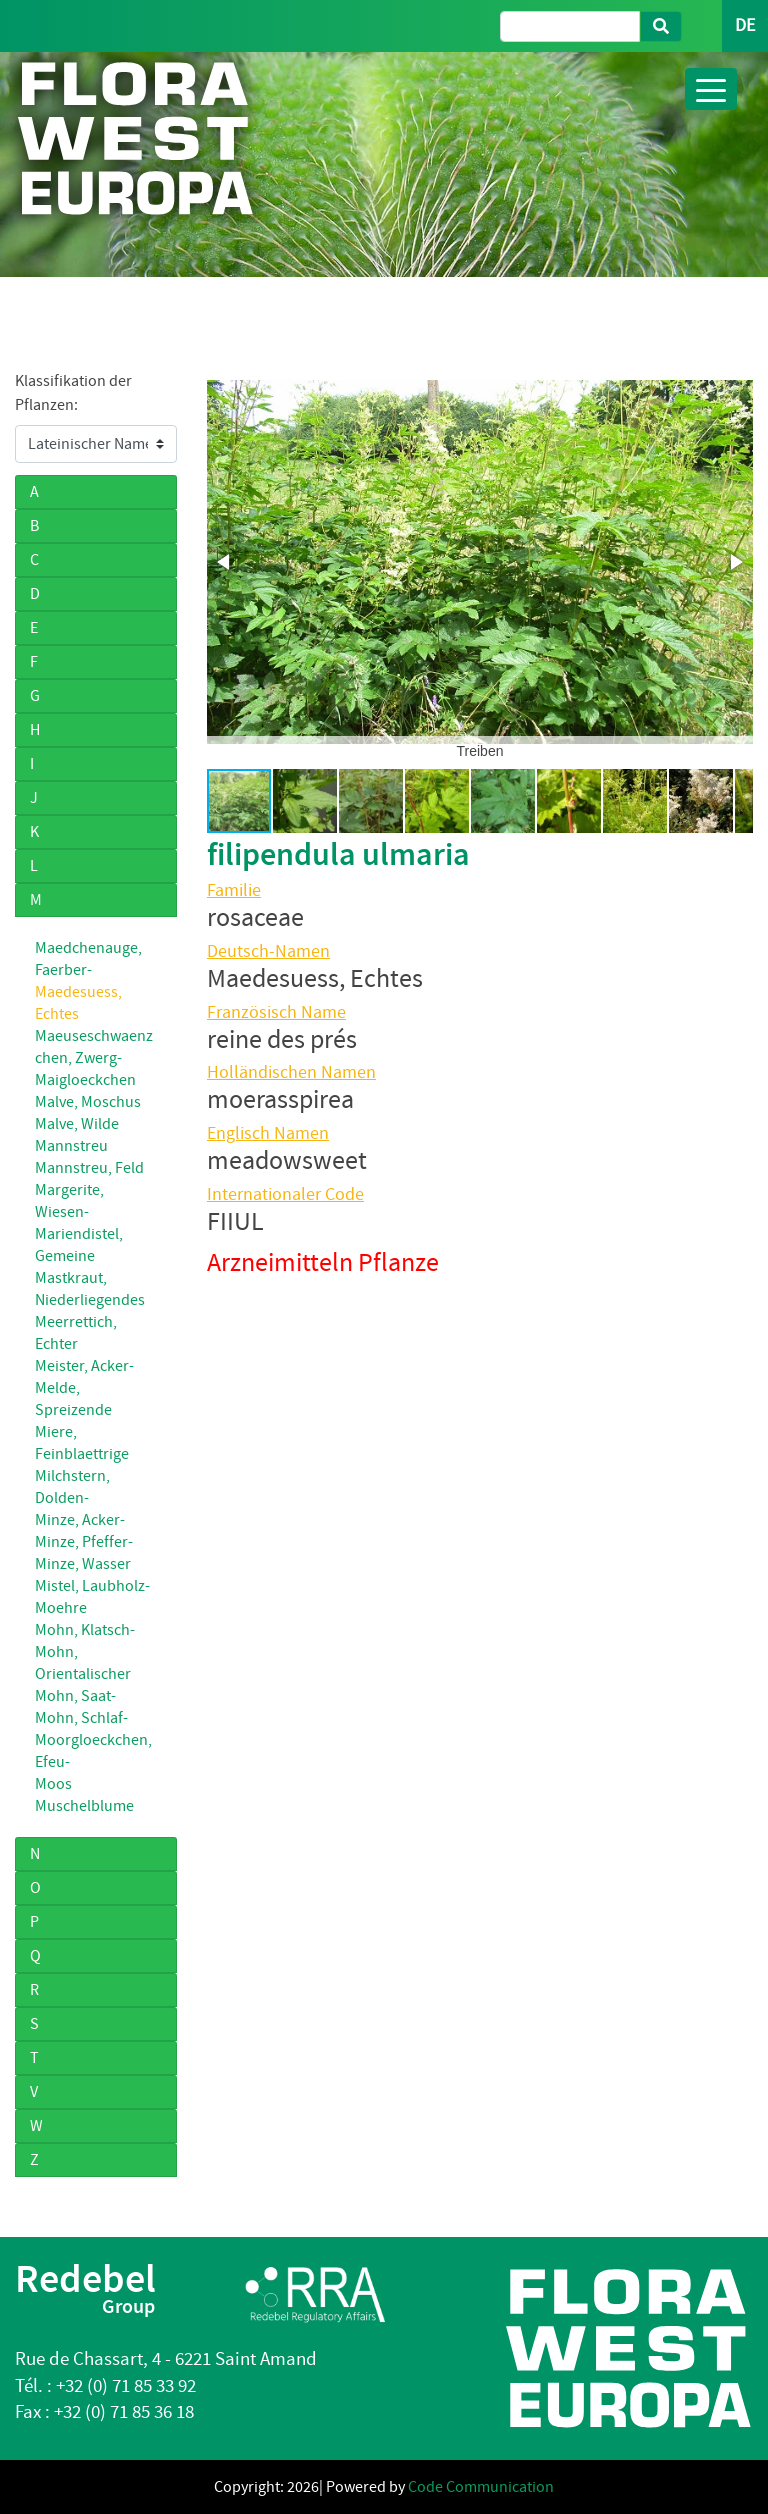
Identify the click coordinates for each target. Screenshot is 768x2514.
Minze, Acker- (80, 1520)
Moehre (61, 1608)
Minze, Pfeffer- (84, 1542)
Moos (53, 1784)
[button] (225, 562)
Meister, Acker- (84, 1366)
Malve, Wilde (77, 1124)
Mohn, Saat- (75, 1696)
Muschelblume (84, 1806)
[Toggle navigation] (711, 89)
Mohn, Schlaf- (81, 1718)
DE (745, 25)
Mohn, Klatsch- (85, 1630)
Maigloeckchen (85, 1080)
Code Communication (481, 2487)
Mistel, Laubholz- (92, 1586)
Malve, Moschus (88, 1102)
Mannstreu (71, 1146)
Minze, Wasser (83, 1564)
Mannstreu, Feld (89, 1168)
